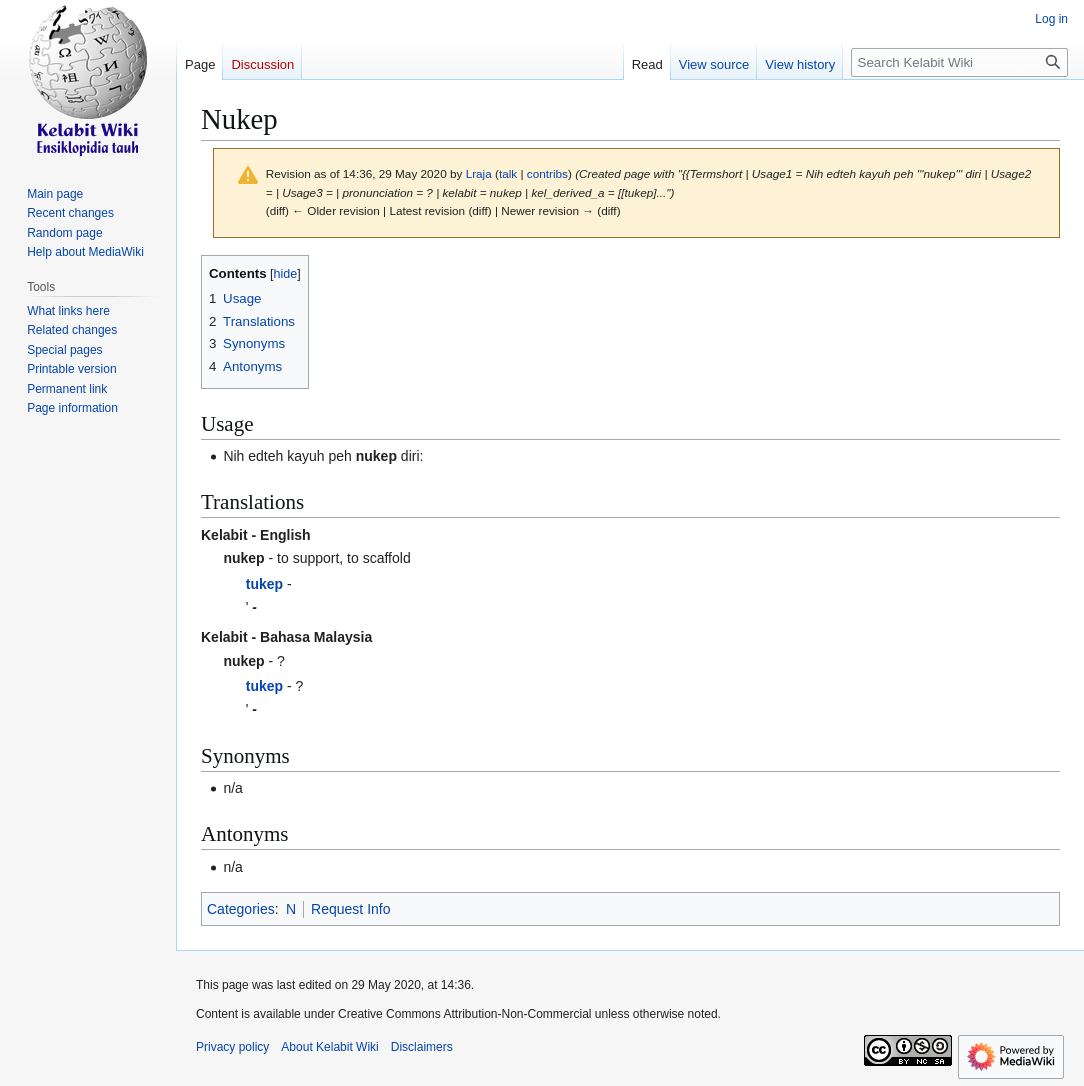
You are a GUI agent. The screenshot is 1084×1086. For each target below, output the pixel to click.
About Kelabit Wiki (329, 1047)
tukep (264, 584)
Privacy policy (232, 1047)
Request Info (350, 909)
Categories (241, 909)
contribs (547, 173)
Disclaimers (422, 1047)
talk (508, 173)
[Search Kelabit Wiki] (959, 62)
